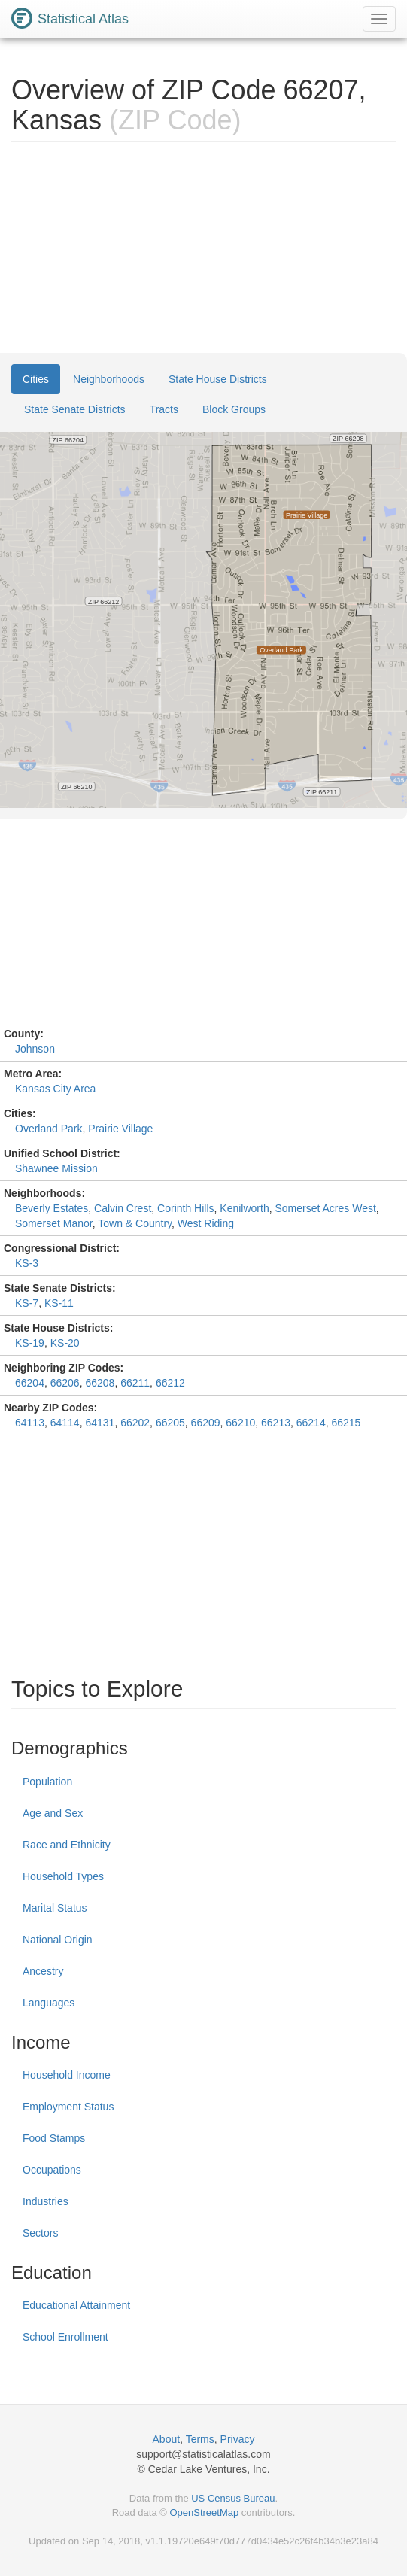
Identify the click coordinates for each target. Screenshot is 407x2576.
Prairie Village (120, 1128)
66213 (275, 1423)
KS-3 (26, 1263)
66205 (170, 1423)
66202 (135, 1423)
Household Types (63, 1876)
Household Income (67, 2075)
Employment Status (68, 2107)
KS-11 (59, 1303)
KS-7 (26, 1303)
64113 (29, 1423)
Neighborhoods (108, 379)
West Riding (206, 1223)
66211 (135, 1383)
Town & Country (135, 1223)
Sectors (40, 2233)
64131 (99, 1423)
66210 (240, 1423)
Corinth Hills (185, 1208)
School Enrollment (65, 2337)
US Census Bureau (233, 2498)
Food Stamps (54, 2138)
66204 (29, 1383)
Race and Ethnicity (67, 1845)
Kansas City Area (55, 1089)
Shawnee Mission (56, 1168)
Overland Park (48, 1128)
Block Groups (234, 409)
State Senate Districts (75, 409)
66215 (345, 1423)
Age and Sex (53, 1813)
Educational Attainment (76, 2305)
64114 (65, 1423)
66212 (170, 1383)
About (167, 2439)
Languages (48, 2003)
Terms (200, 2439)
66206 (65, 1383)
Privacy (237, 2439)
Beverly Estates (51, 1208)
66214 (311, 1423)
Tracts (164, 409)
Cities (36, 379)
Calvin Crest (122, 1208)
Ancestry (43, 1971)
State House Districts (218, 379)
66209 (205, 1423)
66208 (99, 1383)
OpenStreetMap (203, 2512)
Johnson (35, 1049)
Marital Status (55, 1908)
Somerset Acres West (325, 1208)
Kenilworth (244, 1208)
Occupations (52, 2170)
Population (47, 1782)
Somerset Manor (54, 1223)
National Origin (58, 1940)
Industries (45, 2201)
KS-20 (65, 1343)
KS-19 (29, 1343)
